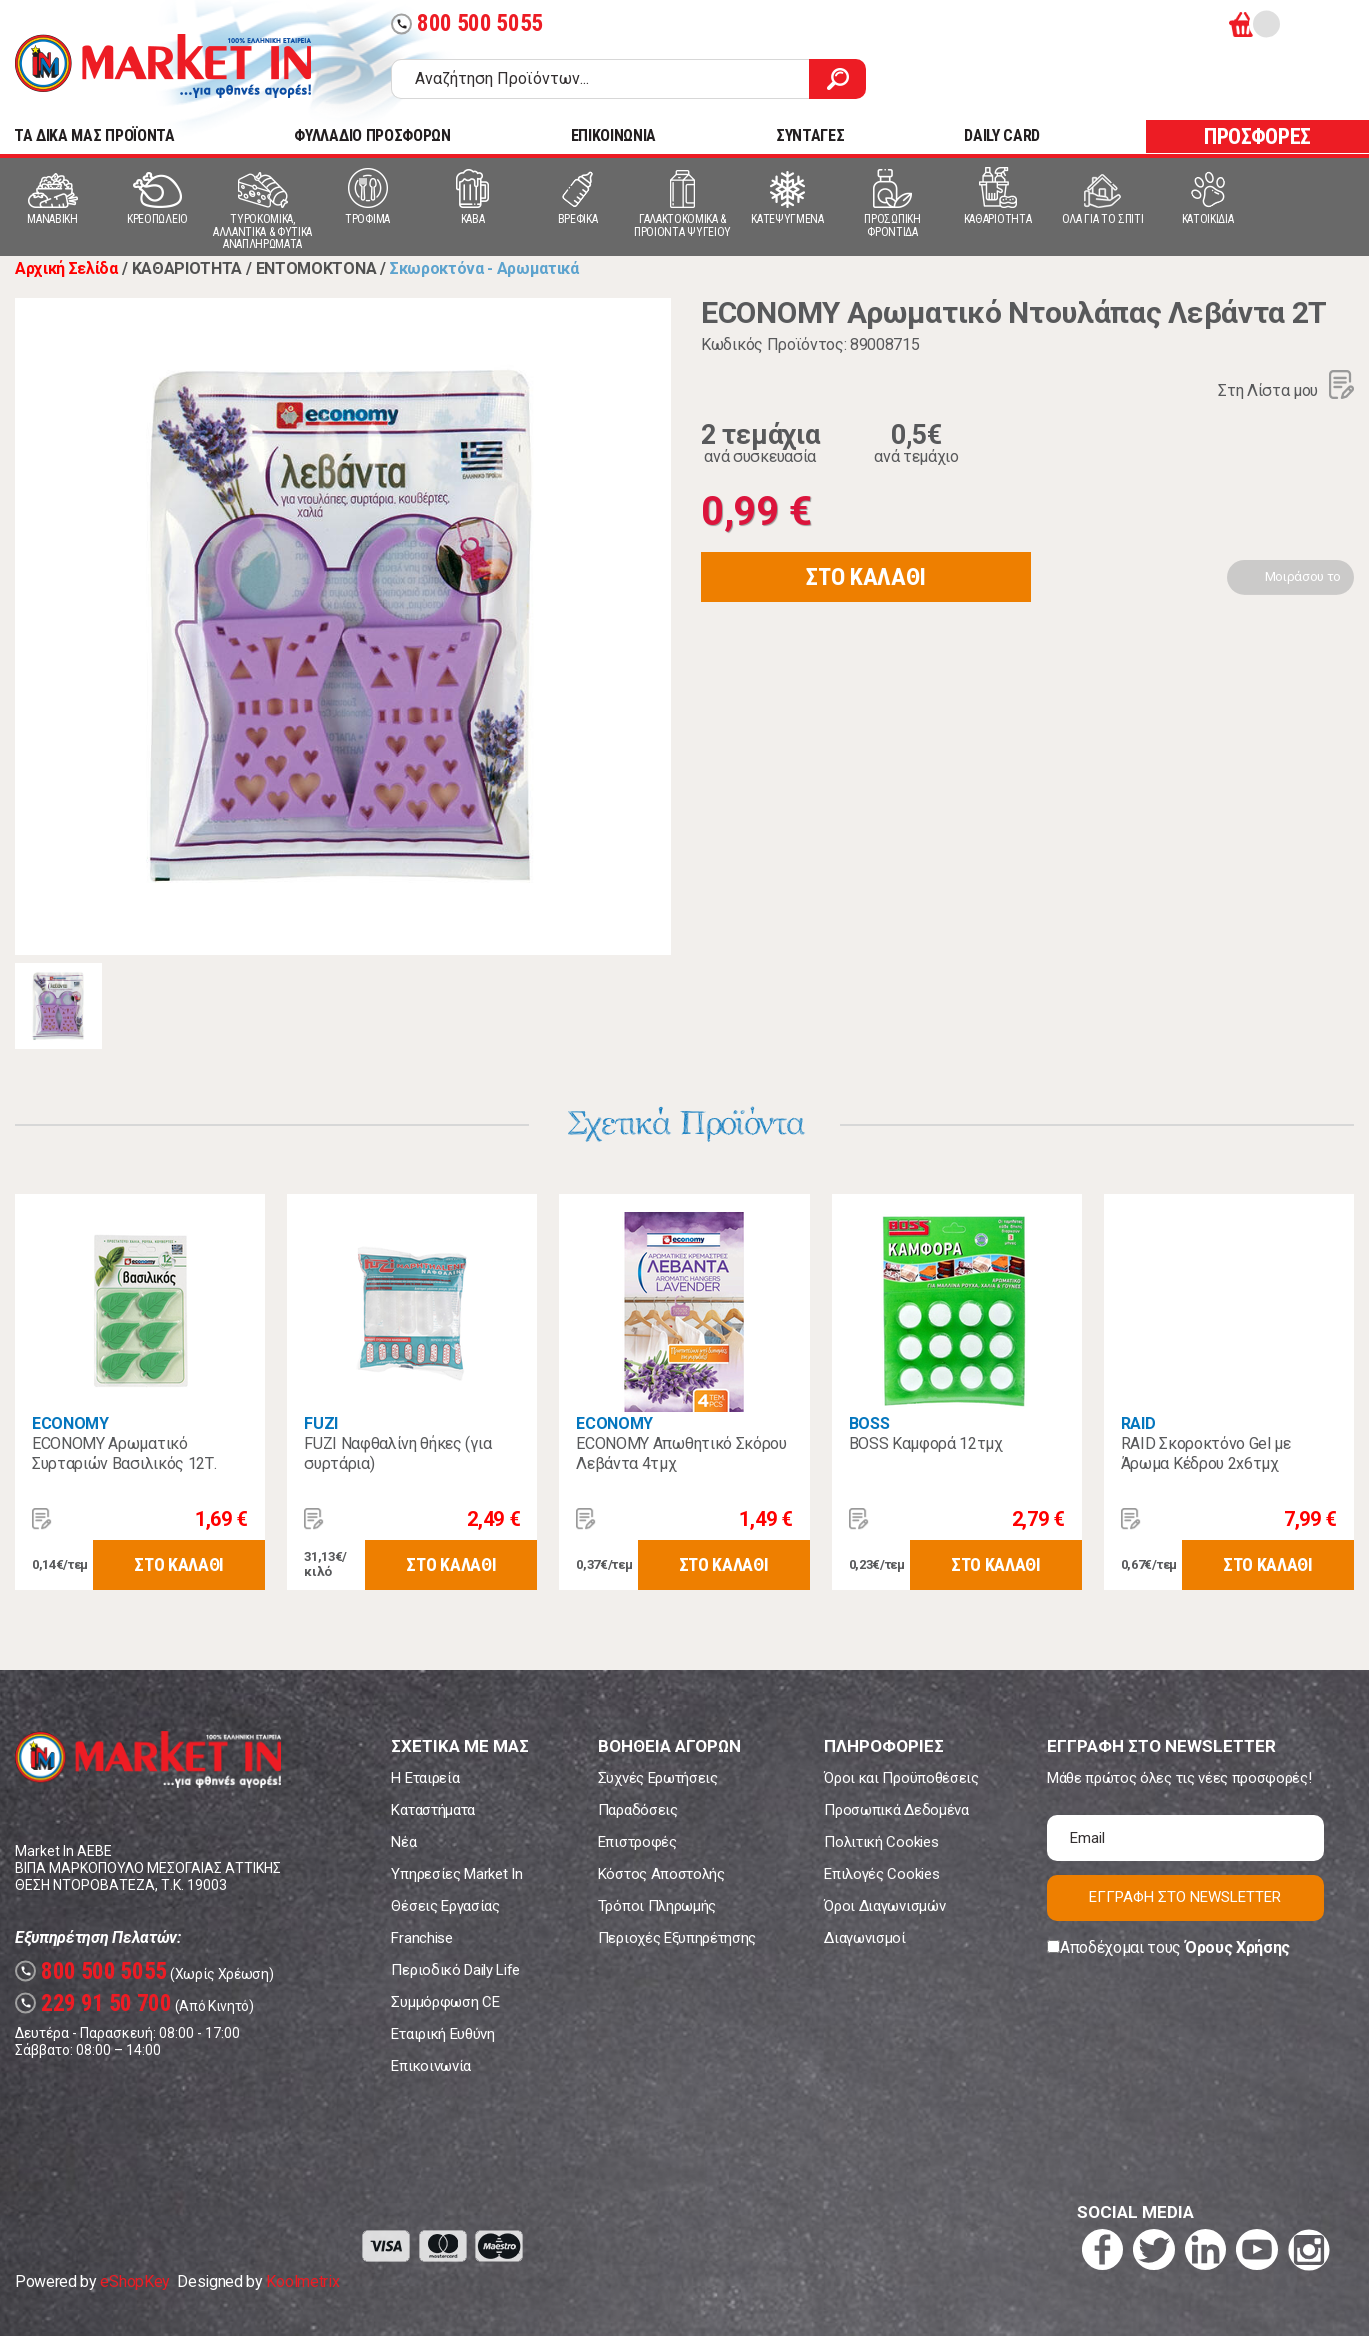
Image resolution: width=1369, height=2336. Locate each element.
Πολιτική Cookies (881, 1842)
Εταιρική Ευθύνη (442, 2034)
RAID (1138, 1423)
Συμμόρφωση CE (445, 2002)
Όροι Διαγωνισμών (884, 1906)
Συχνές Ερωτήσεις (658, 1778)
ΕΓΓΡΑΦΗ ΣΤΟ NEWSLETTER (1185, 1897)
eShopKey (134, 2281)
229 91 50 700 (93, 2003)
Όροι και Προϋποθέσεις (901, 1778)
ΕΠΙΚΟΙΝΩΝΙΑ (613, 135)
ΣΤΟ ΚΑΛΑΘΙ (866, 577)
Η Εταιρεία (425, 1778)
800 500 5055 (467, 23)
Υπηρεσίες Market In (456, 1874)
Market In (163, 66)
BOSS (869, 1423)
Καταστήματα (432, 1810)
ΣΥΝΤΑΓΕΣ (810, 135)
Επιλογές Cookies (881, 1874)
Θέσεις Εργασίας (445, 1906)
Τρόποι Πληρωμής (657, 1906)
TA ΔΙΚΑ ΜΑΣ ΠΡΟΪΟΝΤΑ (94, 135)
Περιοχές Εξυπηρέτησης (677, 1938)
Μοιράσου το (1303, 576)
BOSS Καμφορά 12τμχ (926, 1443)
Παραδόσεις (638, 1810)
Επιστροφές (637, 1842)
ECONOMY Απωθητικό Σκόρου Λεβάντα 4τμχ (681, 1453)
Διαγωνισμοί (864, 1938)
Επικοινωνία (430, 2066)
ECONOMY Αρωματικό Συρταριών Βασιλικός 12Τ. (124, 1453)
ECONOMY (70, 1423)
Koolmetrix (302, 2281)
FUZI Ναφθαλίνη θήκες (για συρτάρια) (397, 1453)
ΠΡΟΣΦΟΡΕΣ (1257, 136)
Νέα (403, 1842)
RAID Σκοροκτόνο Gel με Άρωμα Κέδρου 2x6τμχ (1206, 1453)
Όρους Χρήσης (1237, 1947)
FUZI (321, 1423)
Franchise (421, 1938)
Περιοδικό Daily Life (455, 1970)
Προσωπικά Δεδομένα (896, 1810)
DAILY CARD (1002, 135)
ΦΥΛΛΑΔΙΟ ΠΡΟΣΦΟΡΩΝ (372, 135)
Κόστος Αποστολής (661, 1874)
